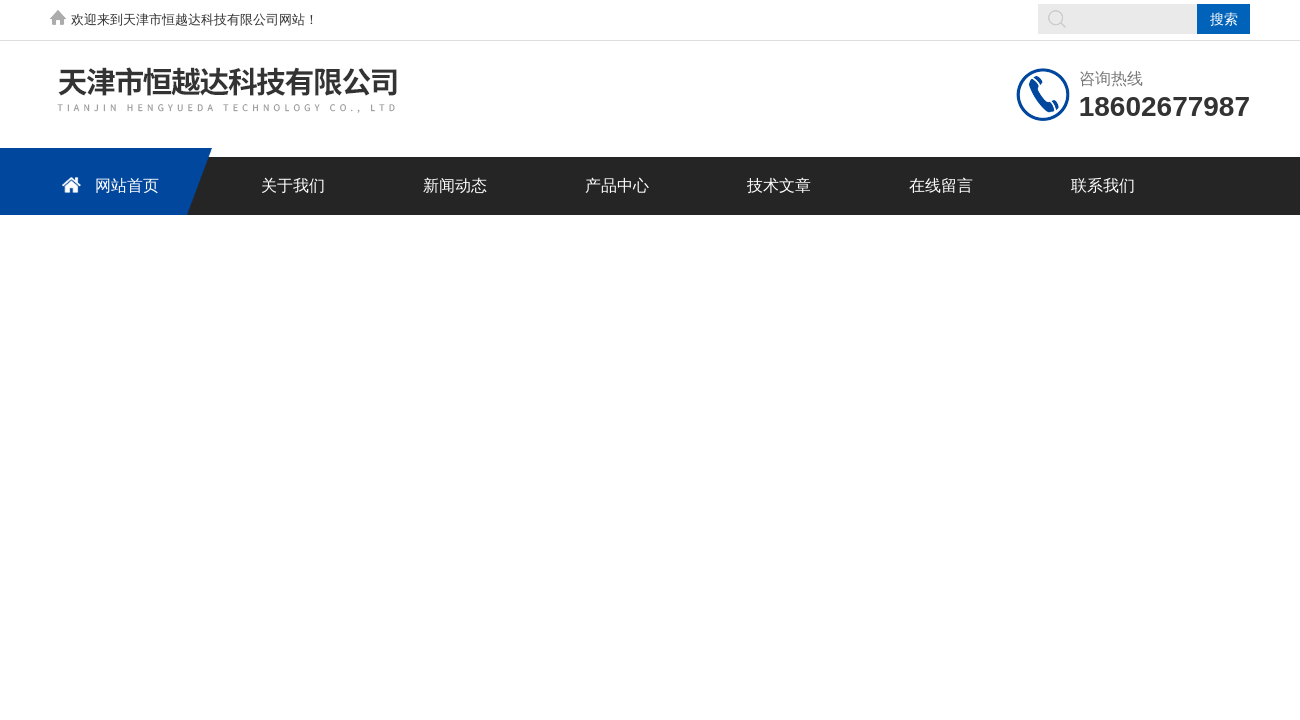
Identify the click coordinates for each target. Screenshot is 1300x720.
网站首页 (107, 184)
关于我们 (293, 185)
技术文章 (779, 185)
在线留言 (941, 185)
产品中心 (617, 185)
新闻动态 (455, 185)
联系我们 (1103, 185)
